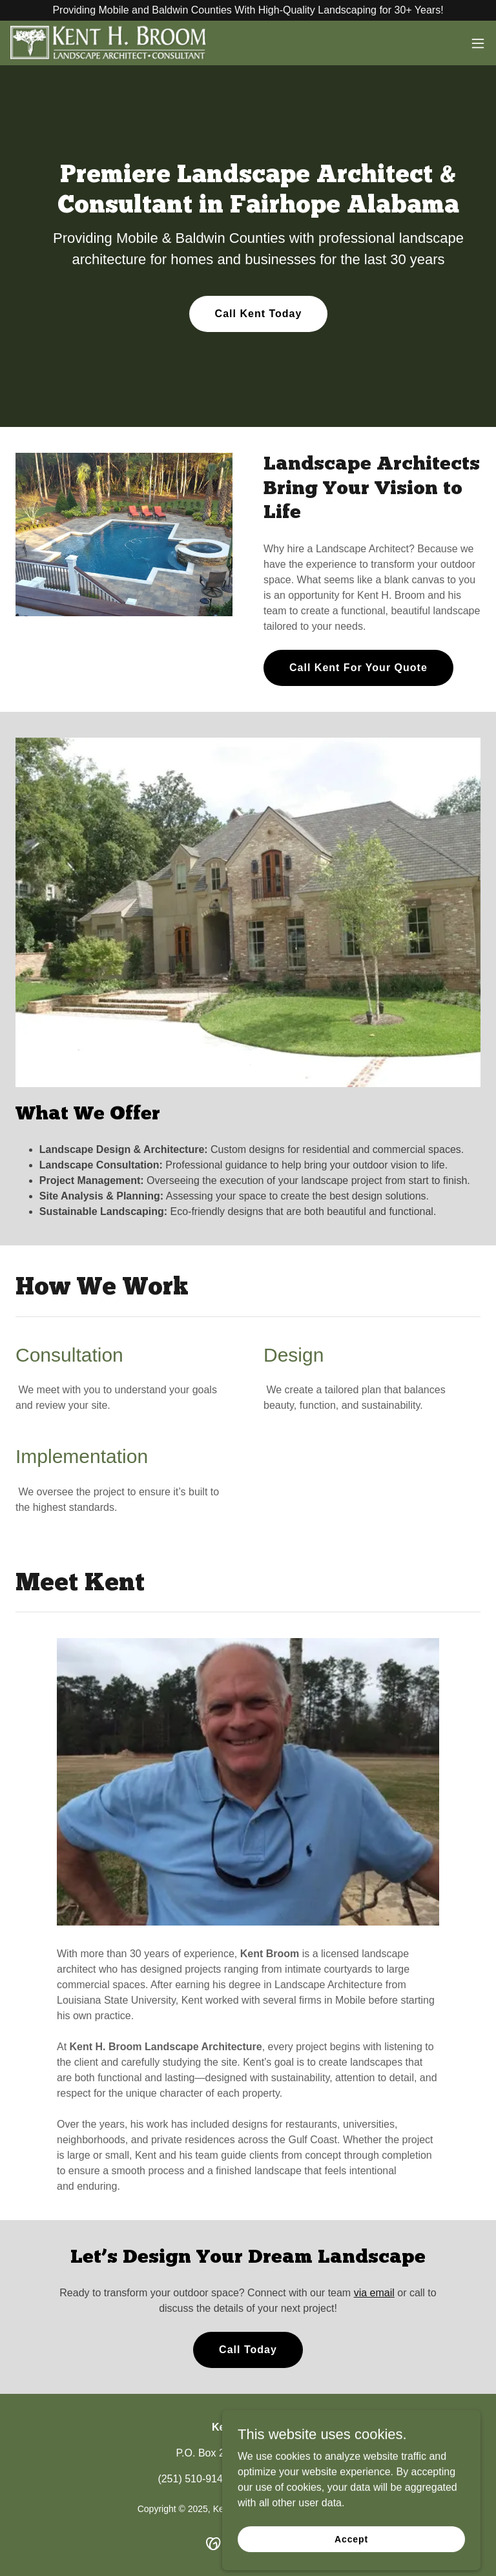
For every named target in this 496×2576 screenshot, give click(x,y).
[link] (108, 43)
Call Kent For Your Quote (358, 667)
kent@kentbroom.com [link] (287, 2478)
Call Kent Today (258, 313)
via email (374, 2292)
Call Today (248, 2349)
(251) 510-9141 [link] (193, 2478)
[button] (478, 43)
